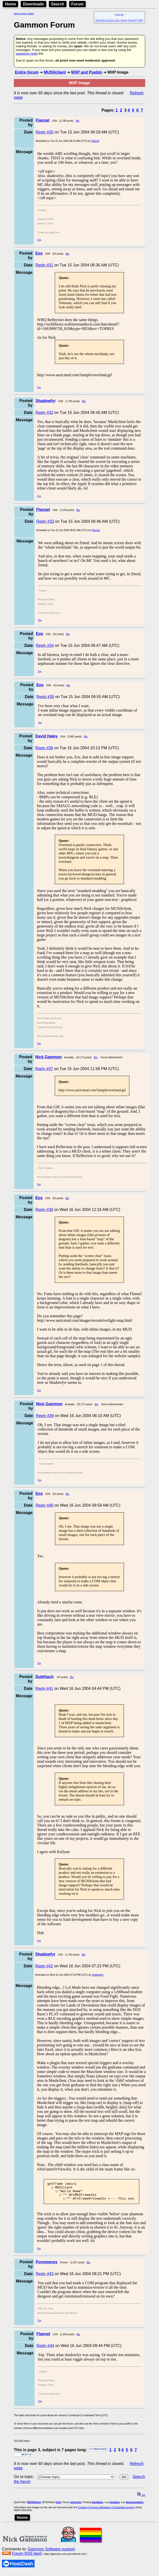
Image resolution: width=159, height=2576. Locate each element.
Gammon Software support (51, 2553)
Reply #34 (45, 645)
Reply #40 (44, 1505)
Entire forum (26, 72)
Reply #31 (44, 265)
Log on (119, 14)
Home (10, 4)
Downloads (33, 4)
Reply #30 (44, 132)
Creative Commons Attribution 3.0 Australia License (106, 2511)
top (141, 2498)
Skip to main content (24, 13)
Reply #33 (45, 521)
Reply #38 (44, 1209)
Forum (77, 4)
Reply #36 (44, 748)
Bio (77, 120)
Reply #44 (45, 2349)
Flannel (95, 141)
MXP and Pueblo (86, 72)
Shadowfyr (97, 1974)
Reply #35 (45, 697)
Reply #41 (44, 1688)
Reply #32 (44, 412)
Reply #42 (44, 1966)
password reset (27, 53)
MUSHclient (55, 72)
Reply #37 (44, 1069)
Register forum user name (111, 20)
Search (57, 4)
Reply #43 (45, 2277)
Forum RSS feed (26, 2557)
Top (39, 239)
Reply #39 (45, 1416)
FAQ (140, 20)
